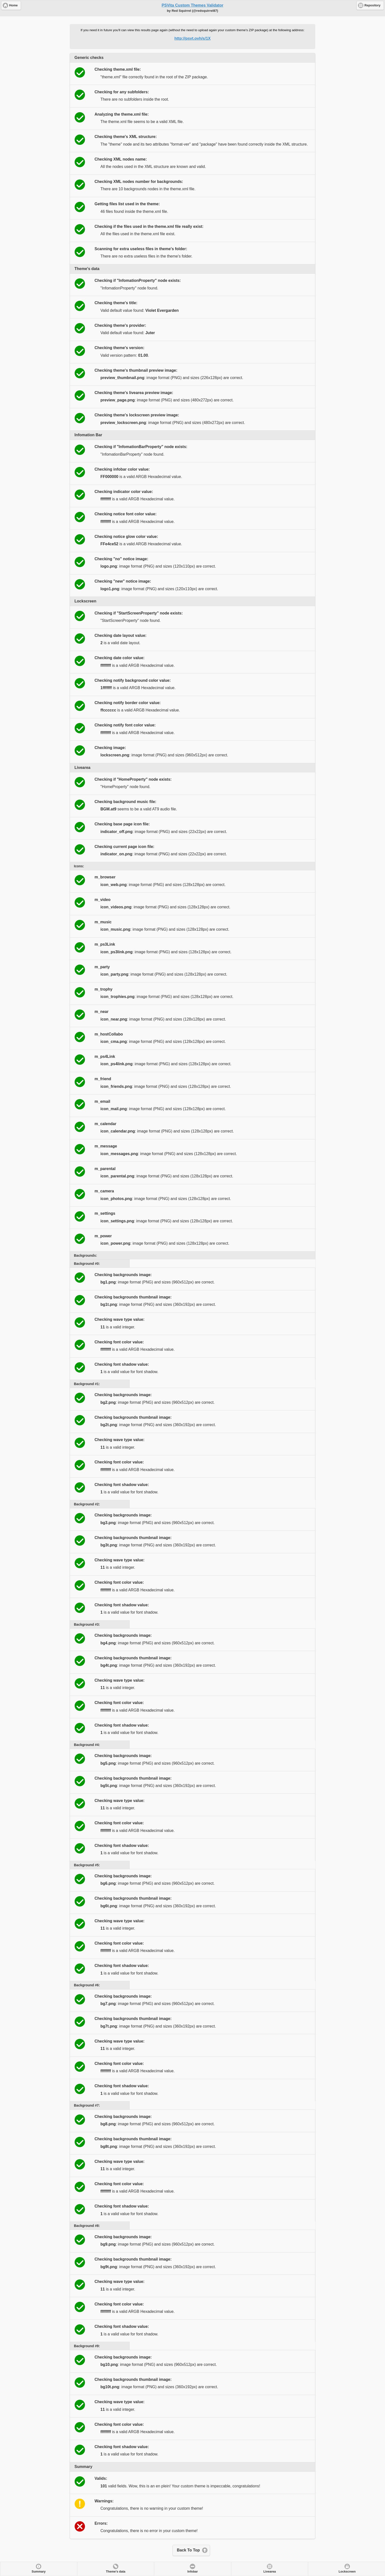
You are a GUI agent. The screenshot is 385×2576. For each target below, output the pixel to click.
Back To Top (188, 2550)
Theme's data (115, 2571)
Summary (39, 2571)
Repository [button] (372, 5)
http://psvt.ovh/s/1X (192, 38)
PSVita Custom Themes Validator (192, 5)
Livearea (269, 2571)
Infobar (192, 2571)
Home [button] (13, 5)
